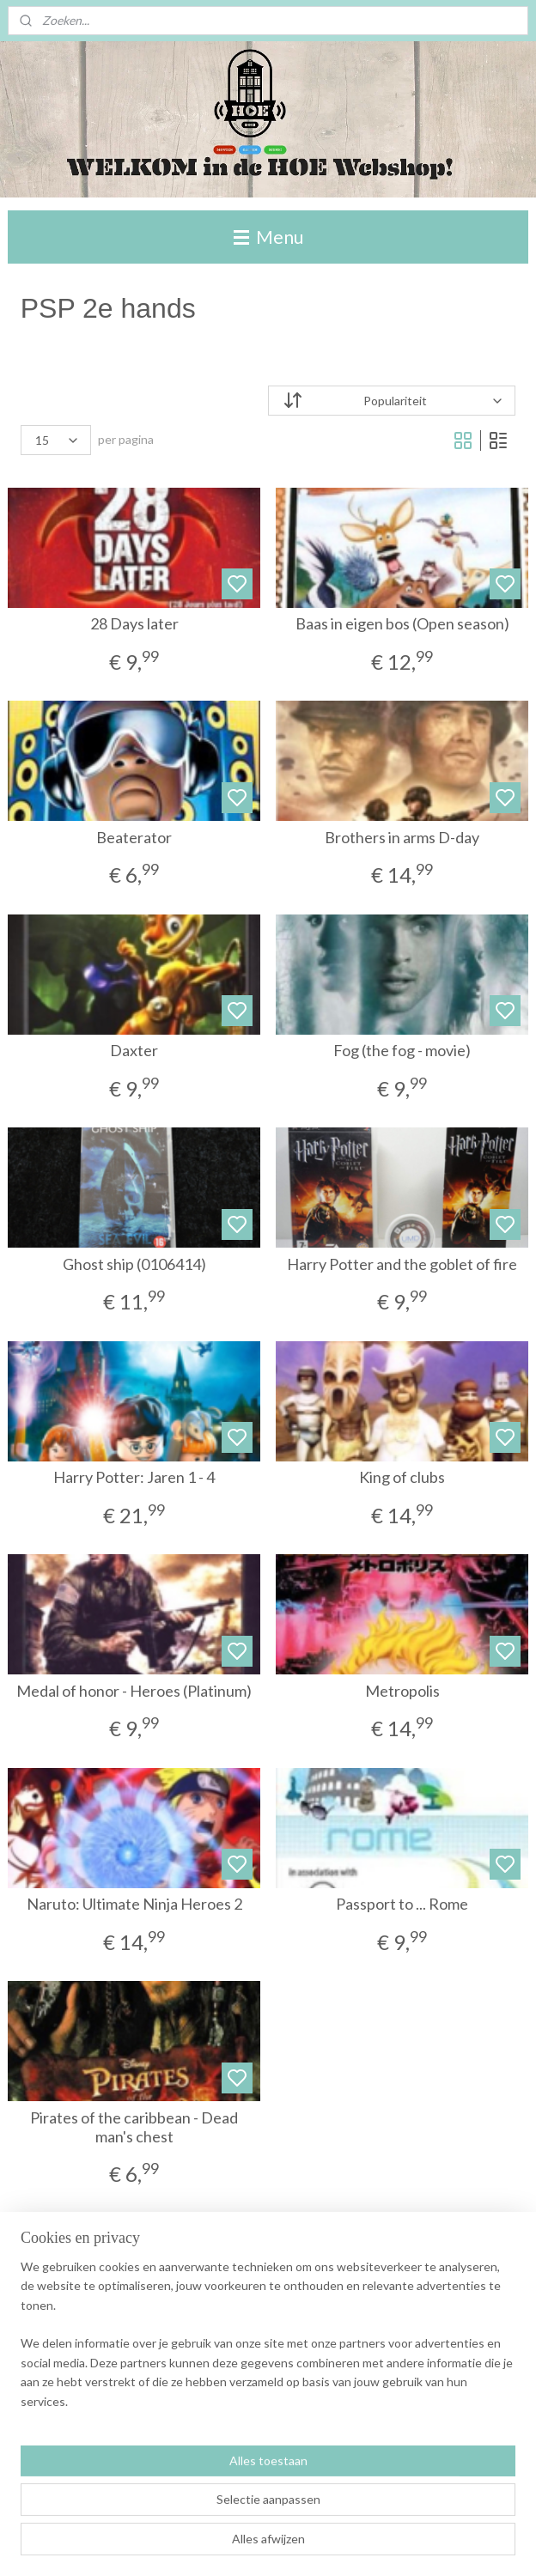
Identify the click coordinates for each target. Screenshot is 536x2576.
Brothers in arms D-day (402, 838)
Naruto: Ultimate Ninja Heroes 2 (134, 1905)
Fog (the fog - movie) (402, 1051)
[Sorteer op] (392, 400)
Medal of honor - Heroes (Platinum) (134, 1691)
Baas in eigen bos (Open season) (402, 625)
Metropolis (402, 1691)
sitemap (300, 2544)
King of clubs (402, 1478)
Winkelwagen (70, 2472)
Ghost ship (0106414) (134, 1264)
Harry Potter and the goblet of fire (402, 1264)
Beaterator (134, 838)
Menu (268, 236)
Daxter (134, 1051)
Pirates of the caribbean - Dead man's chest (134, 2127)
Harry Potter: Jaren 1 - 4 (134, 1478)
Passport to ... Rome (402, 1905)
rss (331, 2544)
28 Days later (134, 625)
